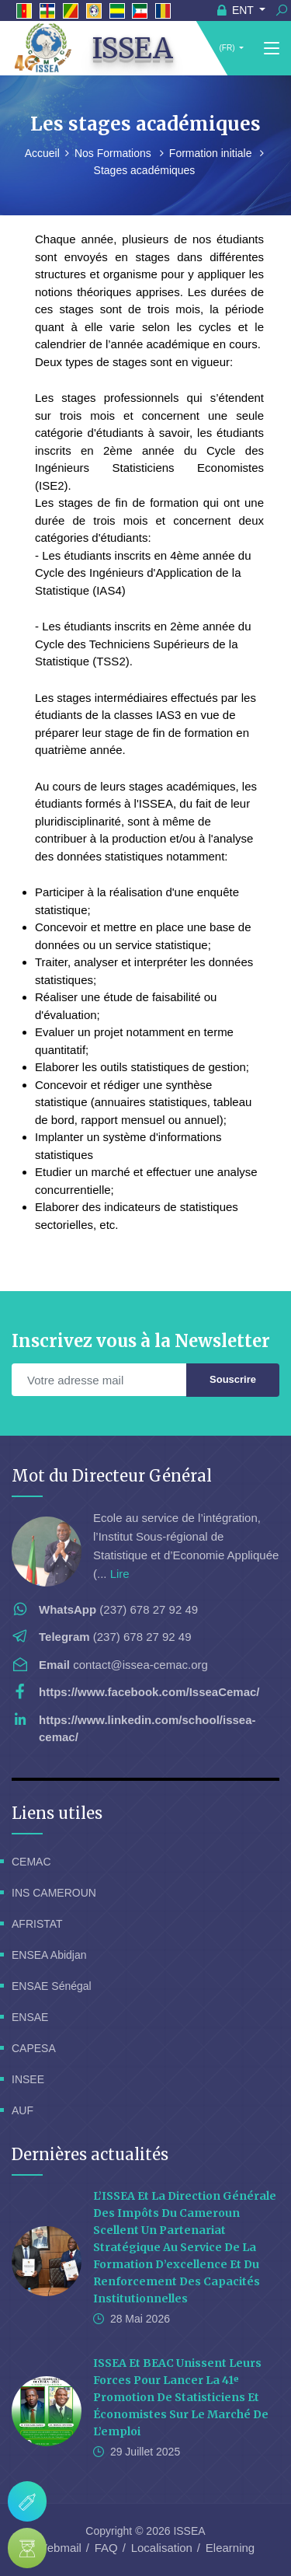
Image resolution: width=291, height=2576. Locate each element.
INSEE (28, 2079)
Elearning (230, 2547)
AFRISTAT (37, 1924)
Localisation (161, 2547)
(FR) (227, 48)
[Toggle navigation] (271, 49)
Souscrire (233, 1379)
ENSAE (30, 2017)
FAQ (106, 2547)
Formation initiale (212, 153)
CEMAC (31, 1861)
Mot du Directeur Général (112, 1475)
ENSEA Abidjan (49, 1955)
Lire (120, 1573)
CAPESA (34, 2048)
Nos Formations (114, 153)
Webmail (58, 2547)
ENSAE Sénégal (52, 1986)
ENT (237, 10)
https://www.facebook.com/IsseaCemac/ (149, 1691)
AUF (22, 2110)
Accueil (42, 153)
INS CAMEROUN (54, 1893)
